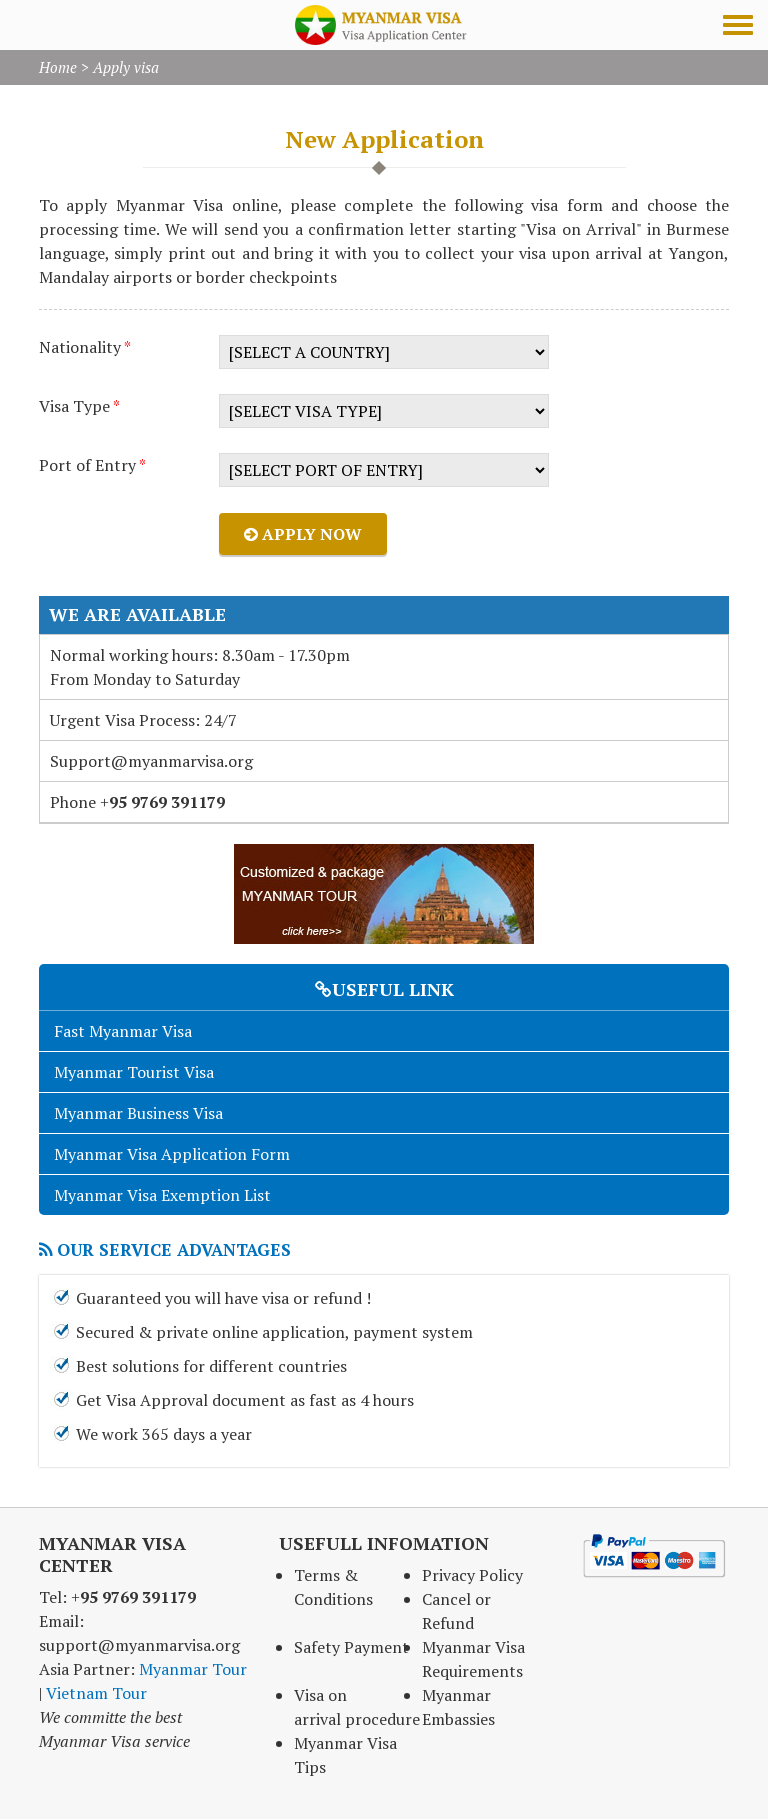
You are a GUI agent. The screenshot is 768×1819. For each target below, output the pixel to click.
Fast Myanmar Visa (123, 1031)
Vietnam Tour (96, 1693)
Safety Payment (351, 1647)
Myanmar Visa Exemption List (162, 1195)
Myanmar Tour (193, 1669)
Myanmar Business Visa (138, 1113)
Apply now (303, 534)
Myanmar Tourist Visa (134, 1072)
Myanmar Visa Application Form (172, 1154)
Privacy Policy (472, 1575)
